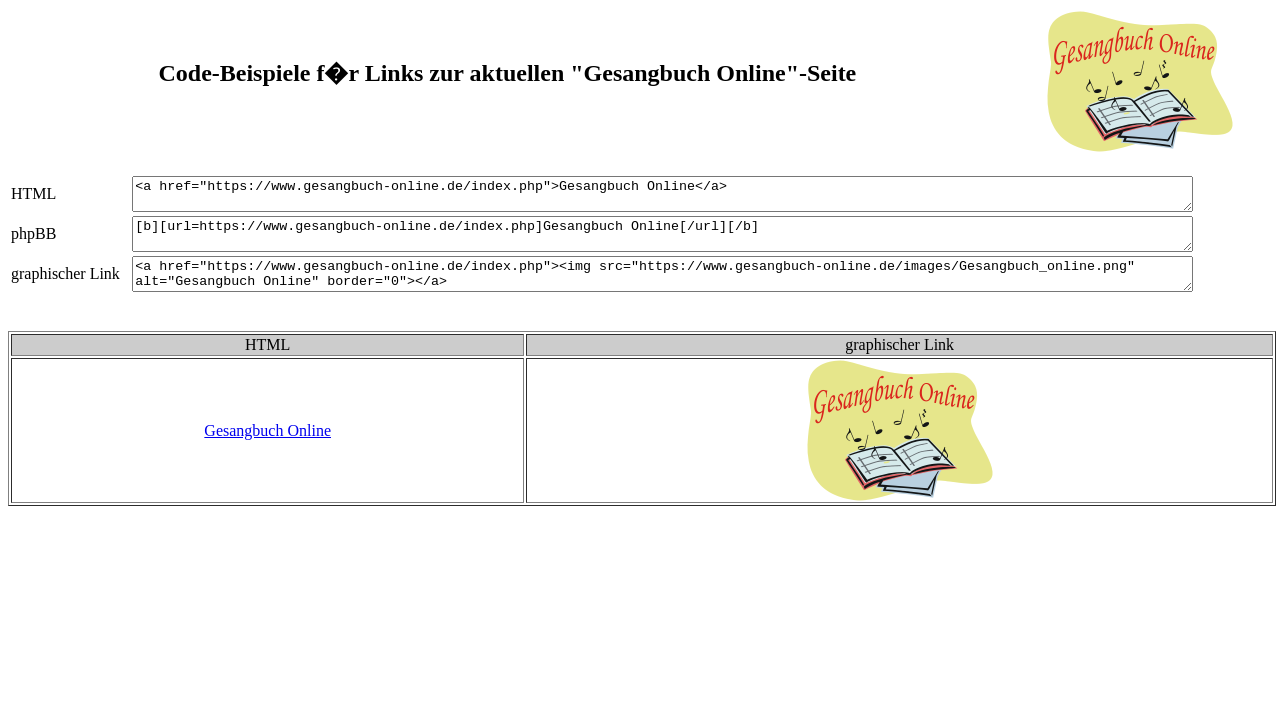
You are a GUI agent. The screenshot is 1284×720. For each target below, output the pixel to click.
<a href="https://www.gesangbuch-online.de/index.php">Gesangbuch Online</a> (685, 197)
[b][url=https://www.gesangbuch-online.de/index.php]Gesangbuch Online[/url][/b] (685, 243)
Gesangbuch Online (267, 448)
